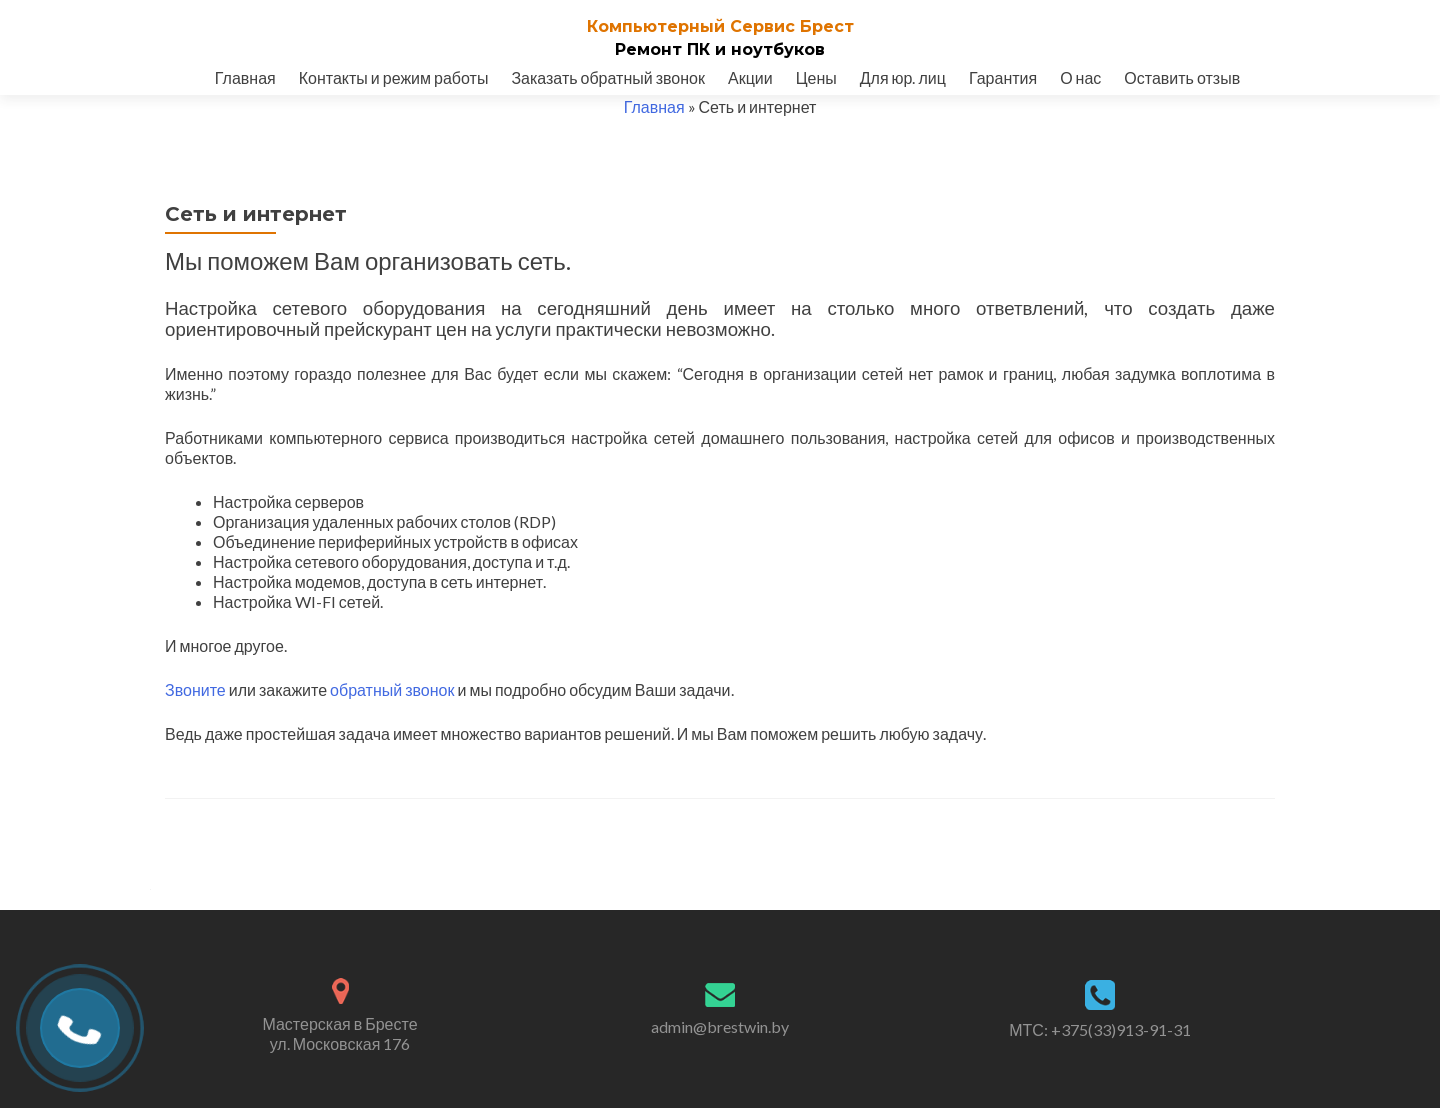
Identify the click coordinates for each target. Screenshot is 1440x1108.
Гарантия (1003, 77)
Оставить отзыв (1182, 77)
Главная (245, 77)
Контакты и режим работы (394, 77)
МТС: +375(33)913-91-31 (1100, 1029)
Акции (750, 77)
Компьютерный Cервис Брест (720, 26)
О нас (1080, 77)
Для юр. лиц (903, 77)
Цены (816, 77)
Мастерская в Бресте (340, 1034)
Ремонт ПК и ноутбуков (720, 49)
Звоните (195, 689)
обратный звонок (392, 689)
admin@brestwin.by (720, 1026)
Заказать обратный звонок (608, 77)
